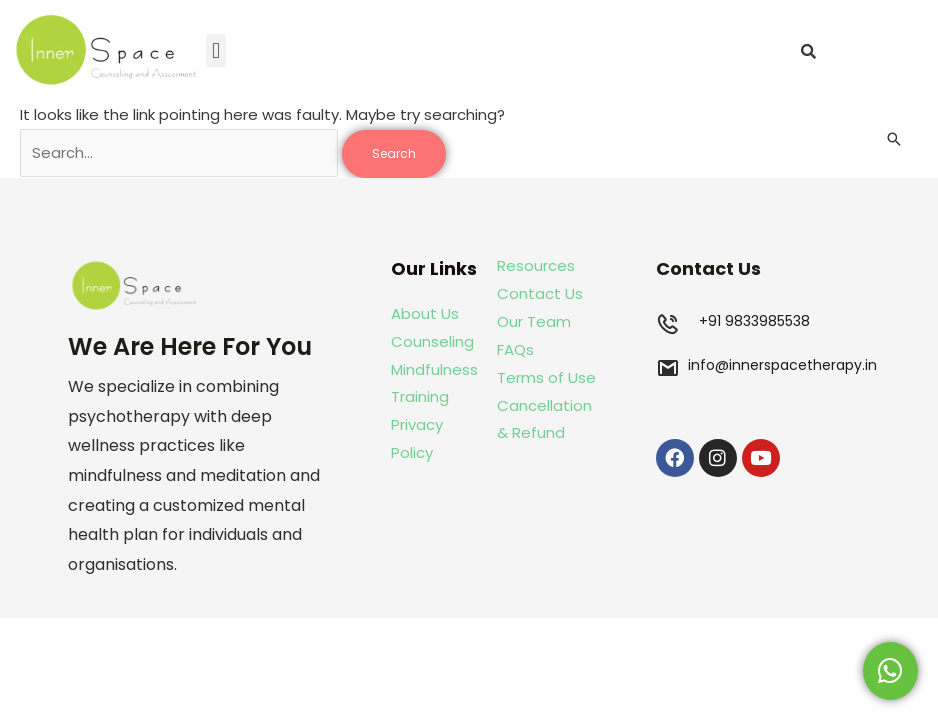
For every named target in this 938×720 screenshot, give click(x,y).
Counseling (432, 341)
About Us (425, 313)
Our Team (534, 321)
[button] (215, 50)
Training (422, 396)
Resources (536, 265)
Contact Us (540, 293)
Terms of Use (546, 377)
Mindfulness (434, 369)
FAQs (515, 349)
